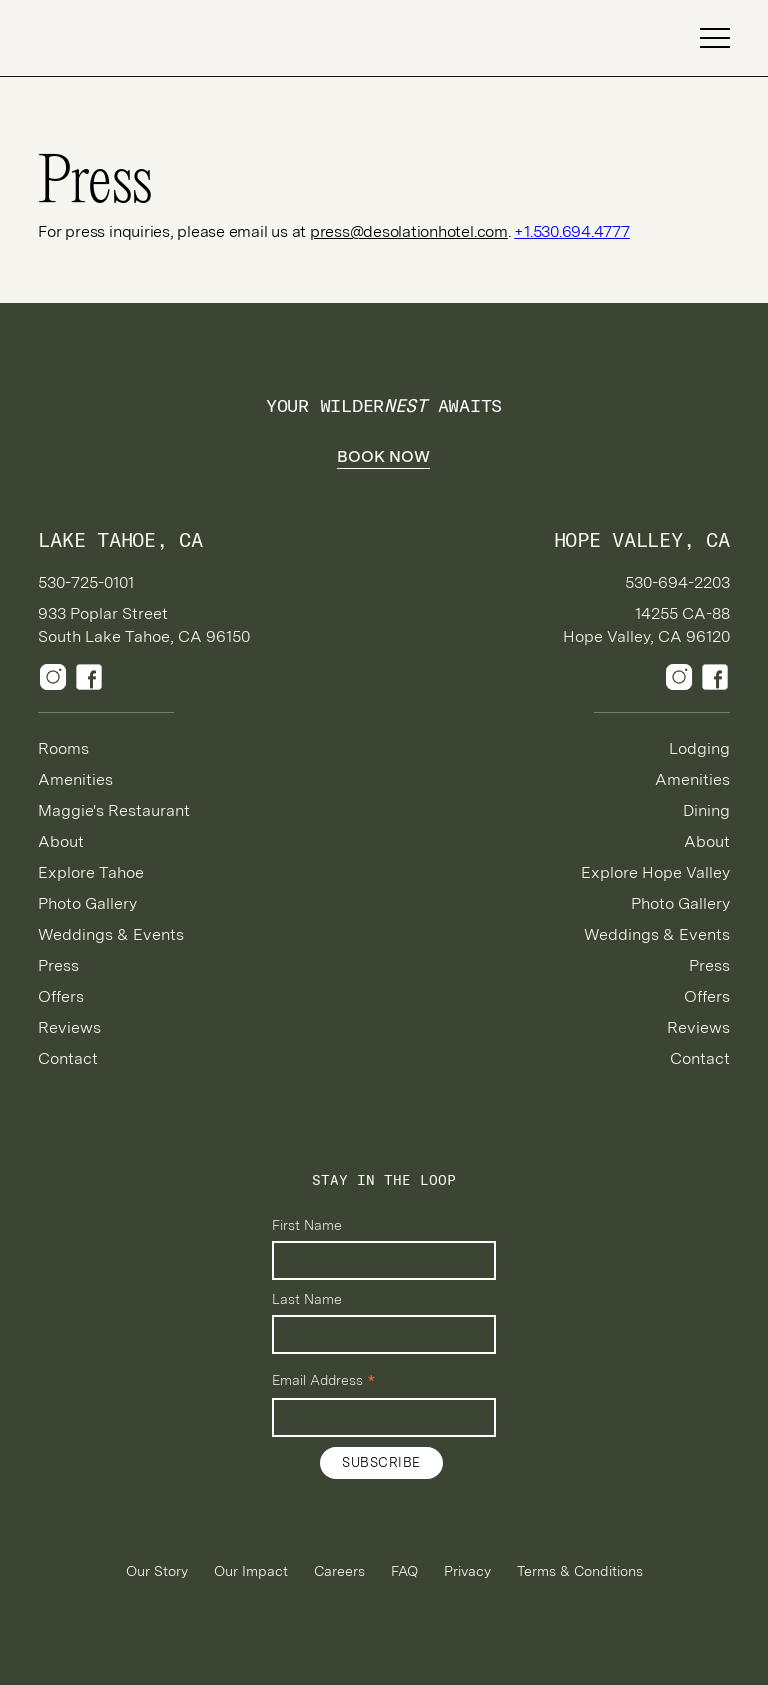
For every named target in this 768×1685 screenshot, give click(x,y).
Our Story (157, 1571)
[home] (108, 38)
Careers (339, 1571)
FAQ (404, 1571)
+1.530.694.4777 (571, 231)
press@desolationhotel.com (409, 231)
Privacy (467, 1571)
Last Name (307, 1299)
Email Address (324, 1381)
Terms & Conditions (580, 1571)
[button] (706, 38)
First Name (307, 1225)
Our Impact (251, 1571)
